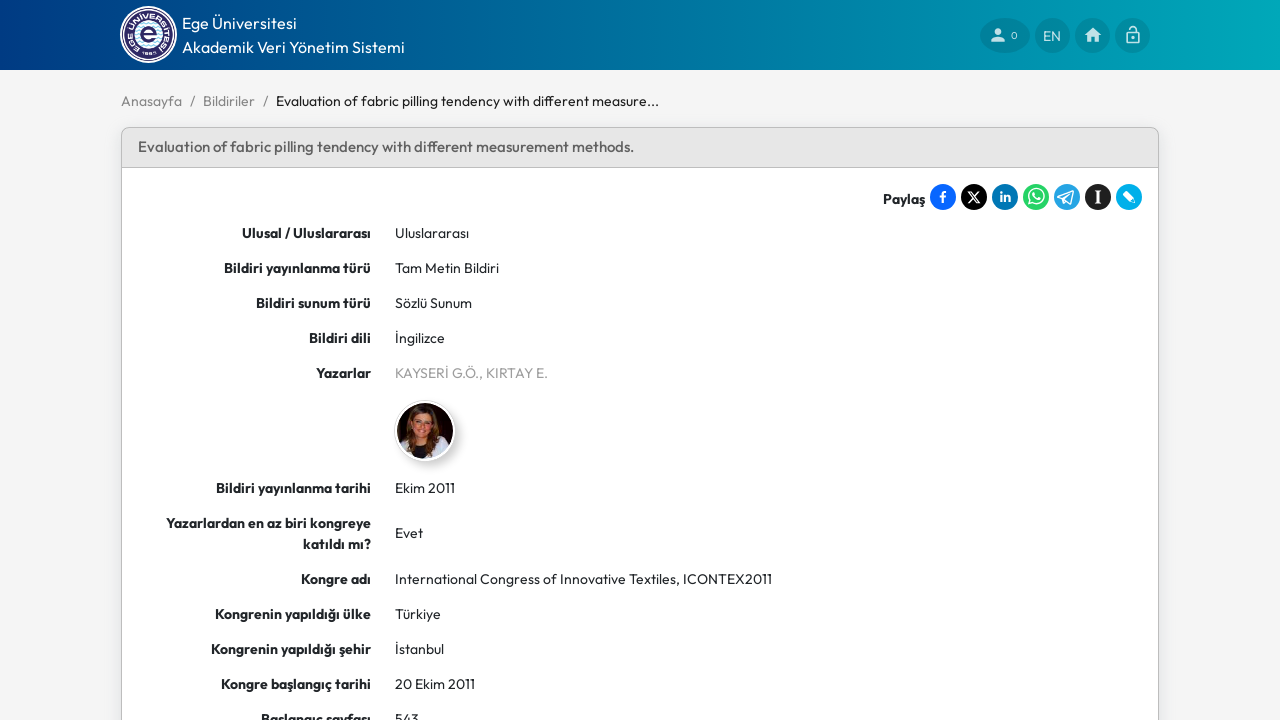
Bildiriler (229, 101)
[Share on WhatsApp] (1036, 197)
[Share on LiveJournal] (1129, 197)
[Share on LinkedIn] (1005, 197)
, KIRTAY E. (513, 373)
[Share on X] (974, 197)
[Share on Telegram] (1067, 197)
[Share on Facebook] (943, 197)
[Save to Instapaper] (1098, 197)
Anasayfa (151, 101)
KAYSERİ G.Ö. (437, 373)
